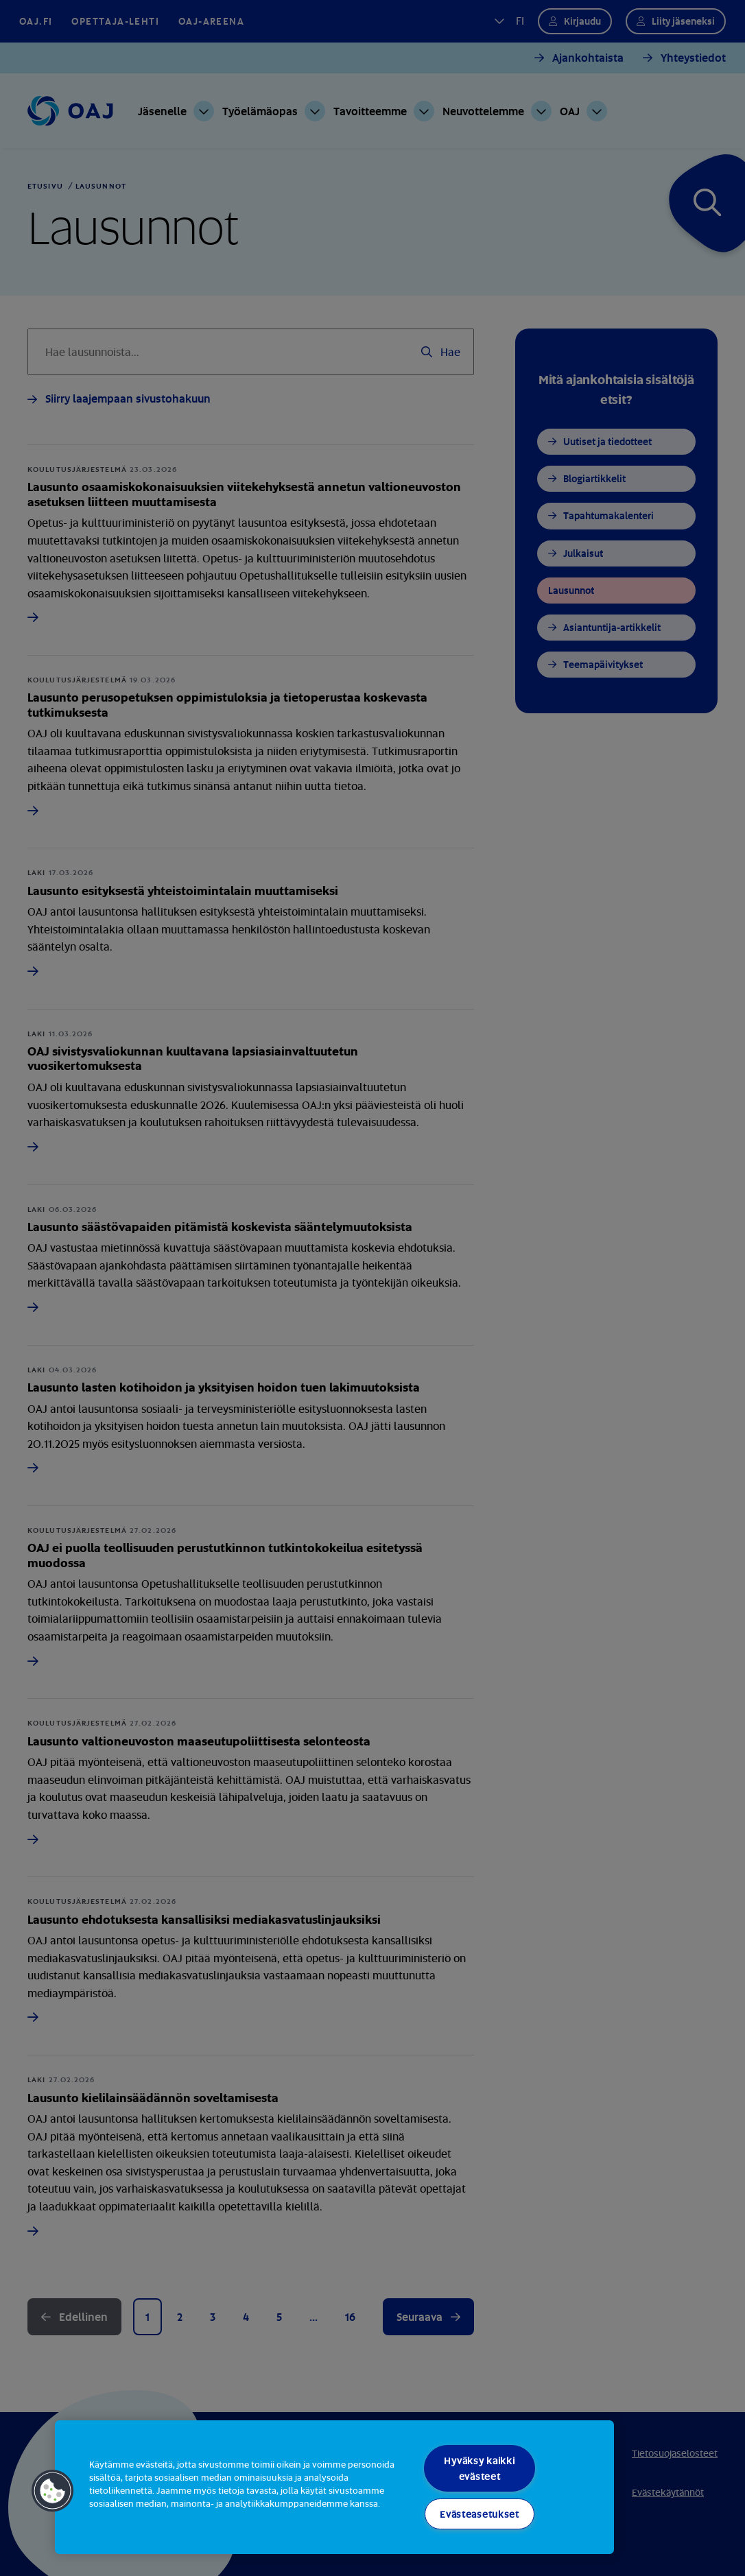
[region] (334, 2487)
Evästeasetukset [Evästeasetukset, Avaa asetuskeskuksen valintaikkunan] (479, 2513)
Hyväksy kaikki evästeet (479, 2468)
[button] (53, 2491)
